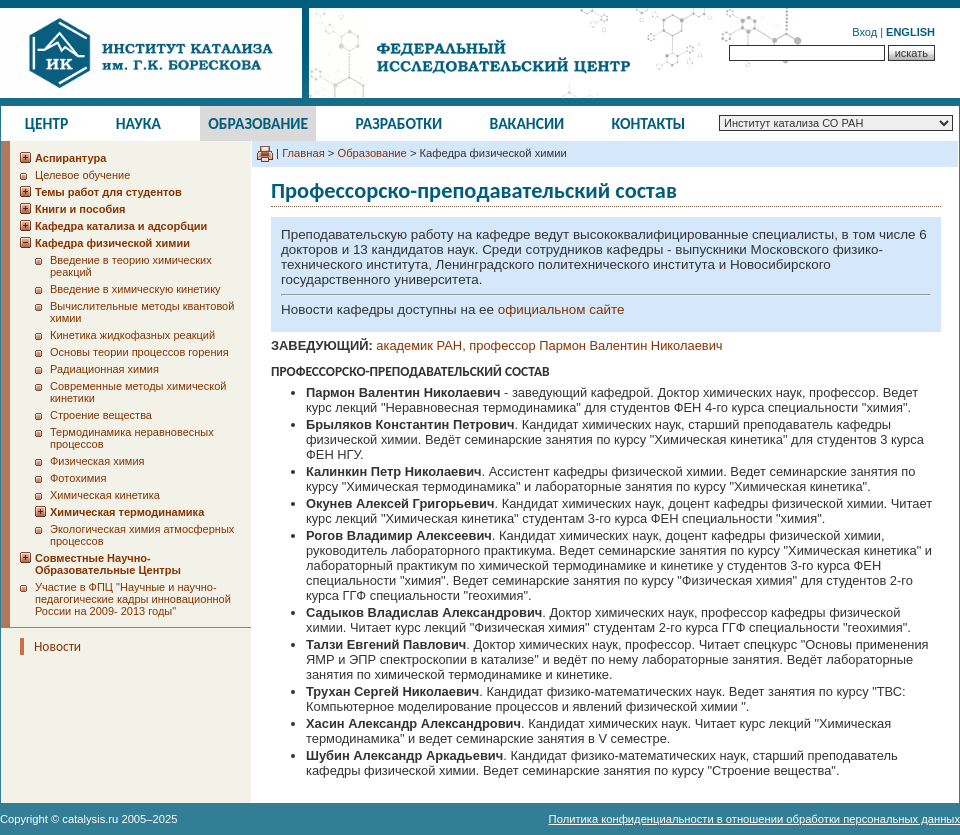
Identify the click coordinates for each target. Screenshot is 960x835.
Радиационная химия (104, 369)
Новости (57, 646)
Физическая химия (97, 461)
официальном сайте (561, 309)
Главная (303, 153)
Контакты (649, 123)
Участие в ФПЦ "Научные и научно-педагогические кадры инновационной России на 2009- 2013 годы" (133, 599)
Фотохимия (78, 478)
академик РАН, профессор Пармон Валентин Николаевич (549, 345)
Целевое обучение (82, 175)
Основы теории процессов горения (139, 352)
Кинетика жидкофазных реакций (132, 335)
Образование (258, 123)
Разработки (398, 123)
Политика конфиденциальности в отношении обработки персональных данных (754, 819)
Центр (47, 123)
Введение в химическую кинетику (135, 289)
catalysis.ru (90, 819)
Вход (864, 32)
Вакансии (527, 123)
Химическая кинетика (105, 495)
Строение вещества (101, 415)
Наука (138, 123)
